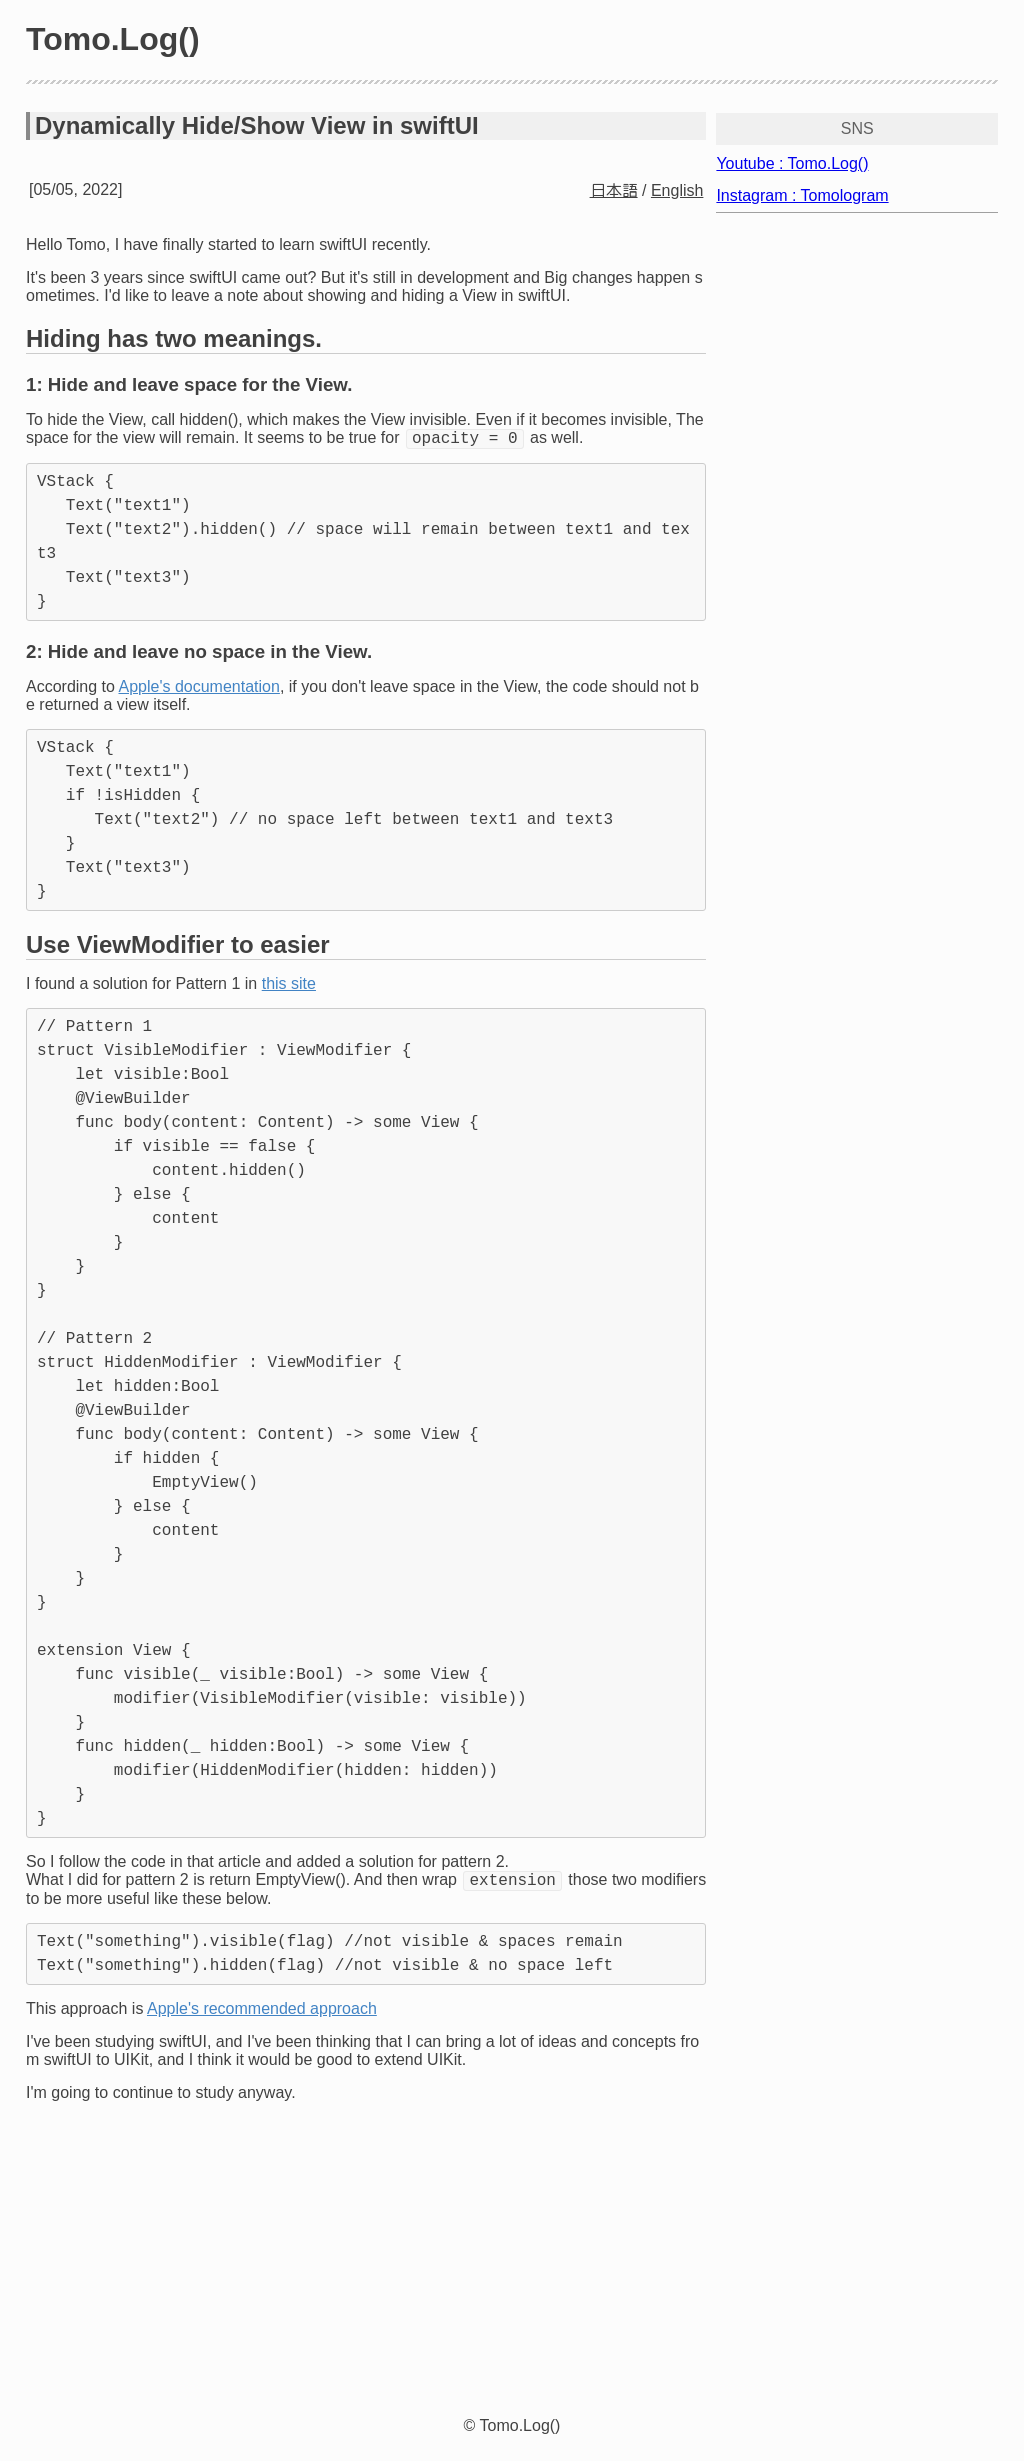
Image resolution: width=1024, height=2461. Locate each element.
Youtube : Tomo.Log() (792, 163)
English (677, 190)
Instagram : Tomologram (802, 195)
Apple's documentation (199, 689)
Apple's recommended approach (262, 2014)
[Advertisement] (512, 2263)
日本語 (614, 190)
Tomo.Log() (113, 39)
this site (289, 986)
